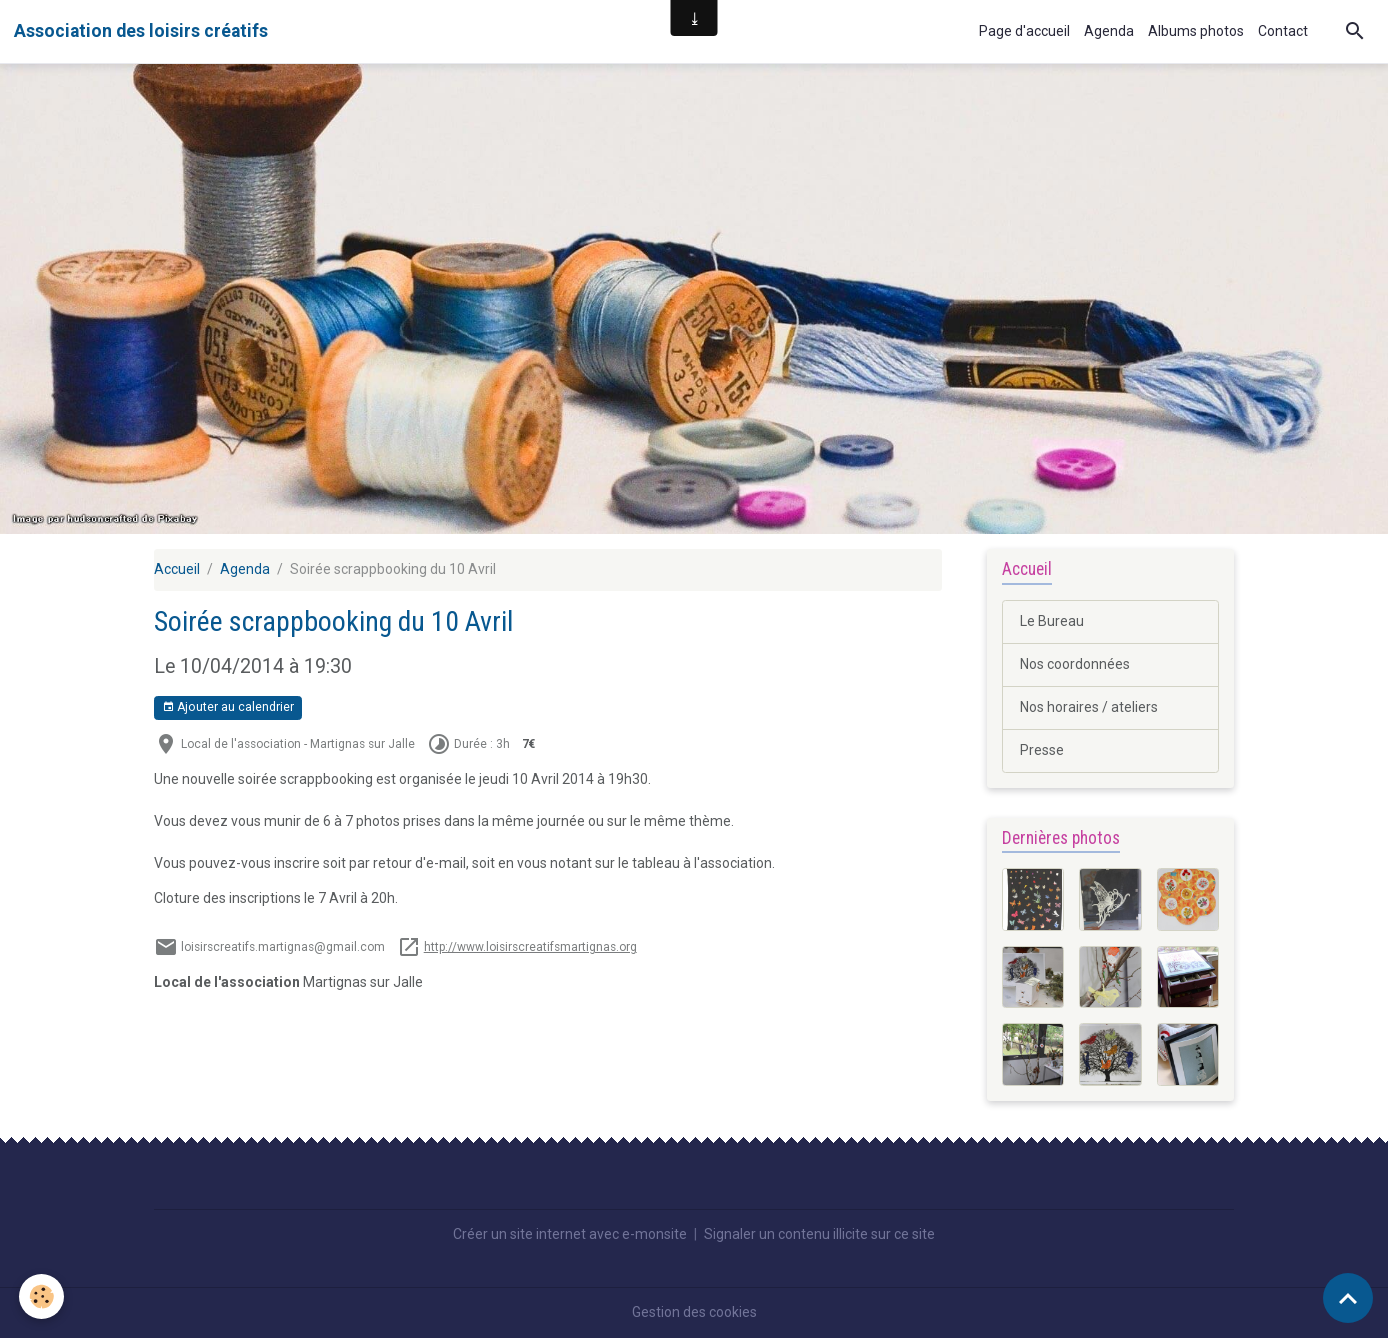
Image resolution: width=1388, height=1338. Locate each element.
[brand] (141, 31)
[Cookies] (42, 1296)
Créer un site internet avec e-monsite (570, 1234)
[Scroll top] (1348, 1298)
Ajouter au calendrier (228, 707)
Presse (1042, 750)
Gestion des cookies (694, 1312)
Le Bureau (1052, 621)
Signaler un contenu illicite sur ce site (819, 1234)
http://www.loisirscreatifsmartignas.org (530, 947)
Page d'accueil (1024, 31)
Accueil (177, 569)
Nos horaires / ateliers (1089, 707)
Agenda (1109, 31)
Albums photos (1196, 31)
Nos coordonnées (1075, 664)
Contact (1283, 31)
